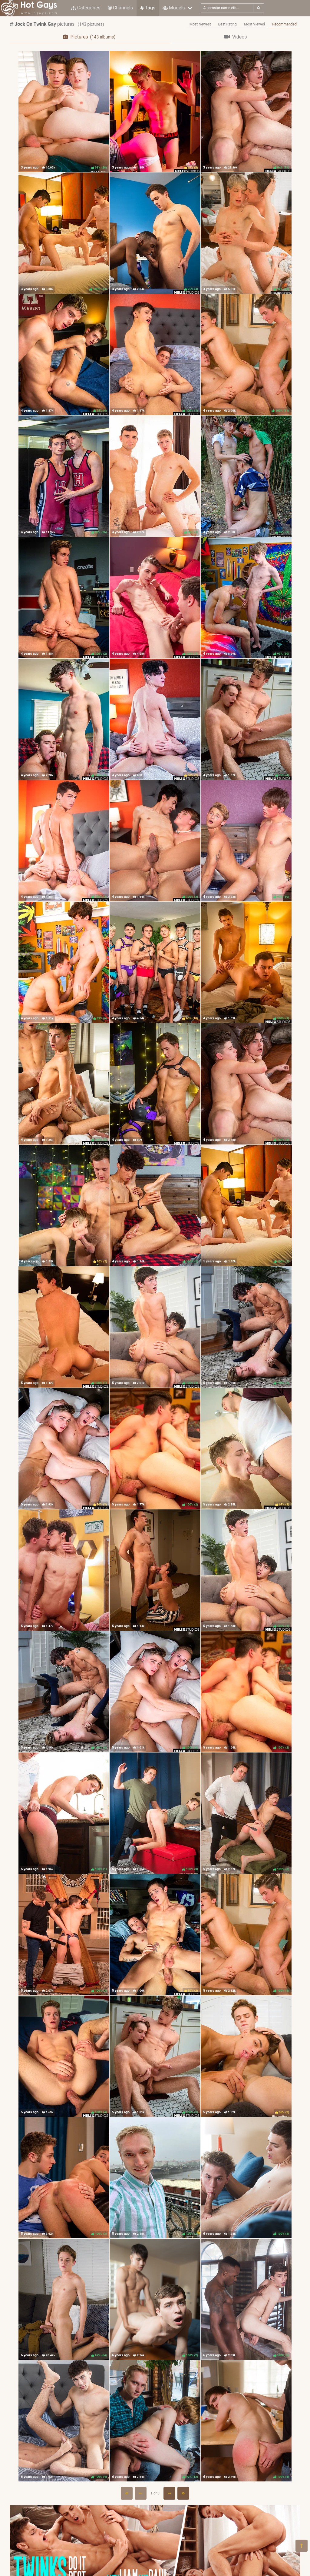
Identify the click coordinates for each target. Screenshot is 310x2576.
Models (174, 8)
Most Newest (200, 24)
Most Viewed (254, 24)
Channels (120, 8)
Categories (86, 8)
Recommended (284, 24)
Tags (147, 8)
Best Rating (227, 24)
